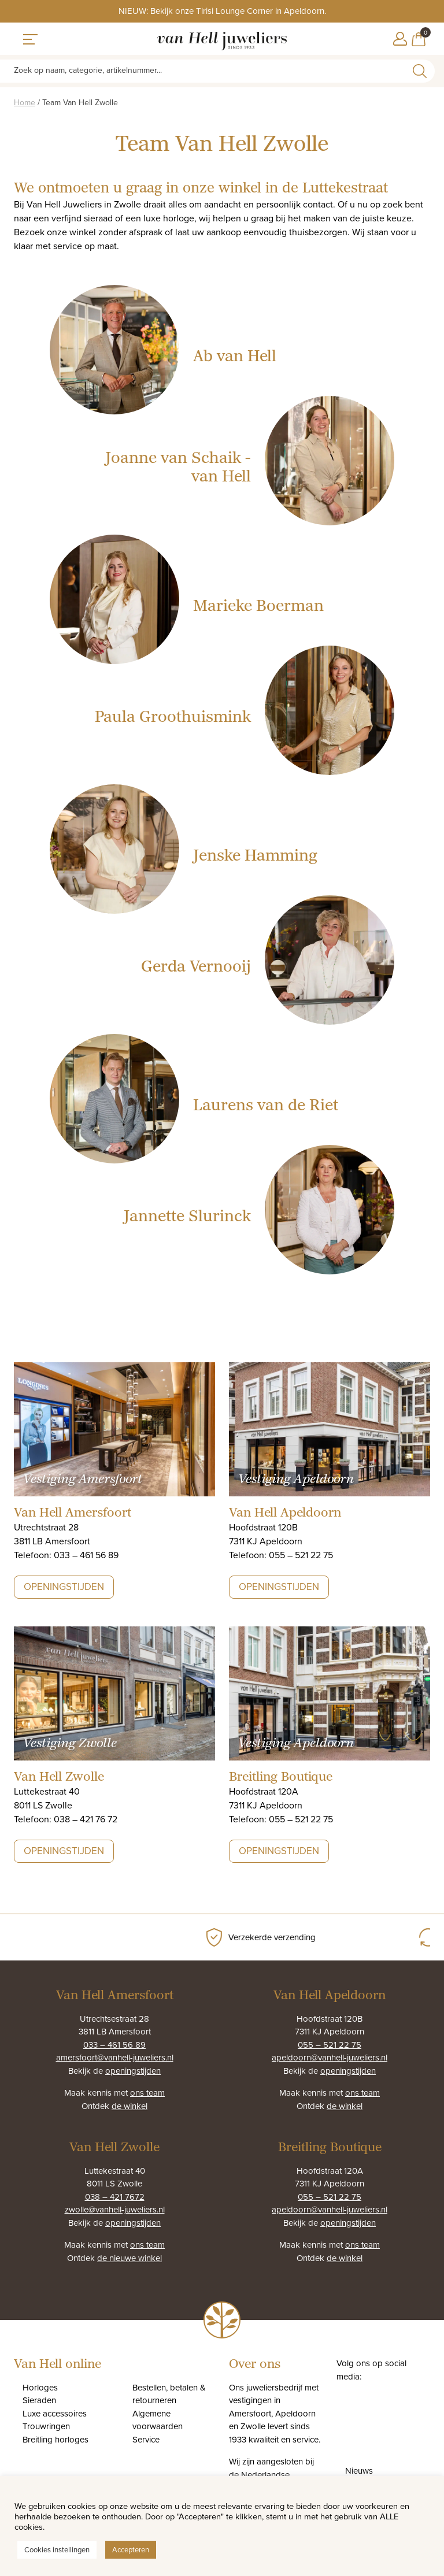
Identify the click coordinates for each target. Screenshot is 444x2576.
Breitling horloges (55, 2439)
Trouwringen (46, 2426)
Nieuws (359, 2470)
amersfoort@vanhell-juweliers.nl (114, 2057)
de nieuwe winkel (129, 2258)
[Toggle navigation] (30, 39)
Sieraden (39, 2400)
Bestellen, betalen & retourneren (169, 2394)
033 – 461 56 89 (114, 2044)
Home (24, 102)
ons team (147, 2092)
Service (146, 2439)
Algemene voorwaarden (157, 2420)
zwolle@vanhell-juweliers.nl (115, 2209)
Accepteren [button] (130, 2549)
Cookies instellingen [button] (57, 2549)
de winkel (129, 2106)
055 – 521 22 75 (329, 2044)
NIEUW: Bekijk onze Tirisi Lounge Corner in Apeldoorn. (222, 11)
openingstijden (133, 2070)
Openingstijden (64, 1586)
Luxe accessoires (55, 2413)
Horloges (40, 2387)
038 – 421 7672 (115, 2196)
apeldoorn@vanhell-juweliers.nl (329, 2057)
